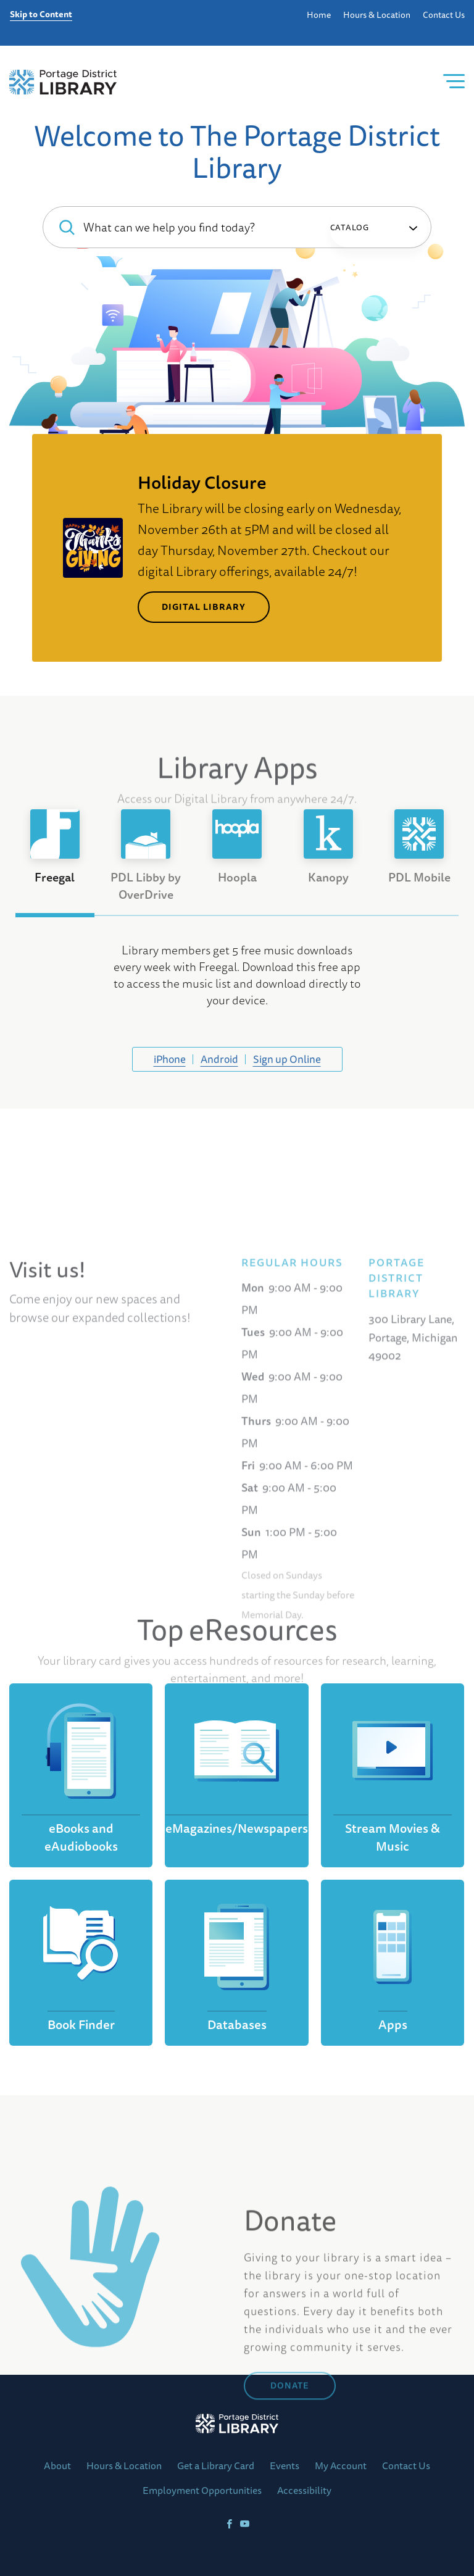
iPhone (170, 1059)
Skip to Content (41, 15)
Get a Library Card (215, 2465)
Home (319, 15)
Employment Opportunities (202, 2490)
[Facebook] (229, 2524)
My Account (341, 2465)
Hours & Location (376, 15)
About (57, 2465)
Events (284, 2465)
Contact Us (444, 15)
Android (219, 1059)
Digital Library (204, 607)
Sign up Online (287, 1059)
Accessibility (304, 2490)
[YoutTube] (244, 2524)
